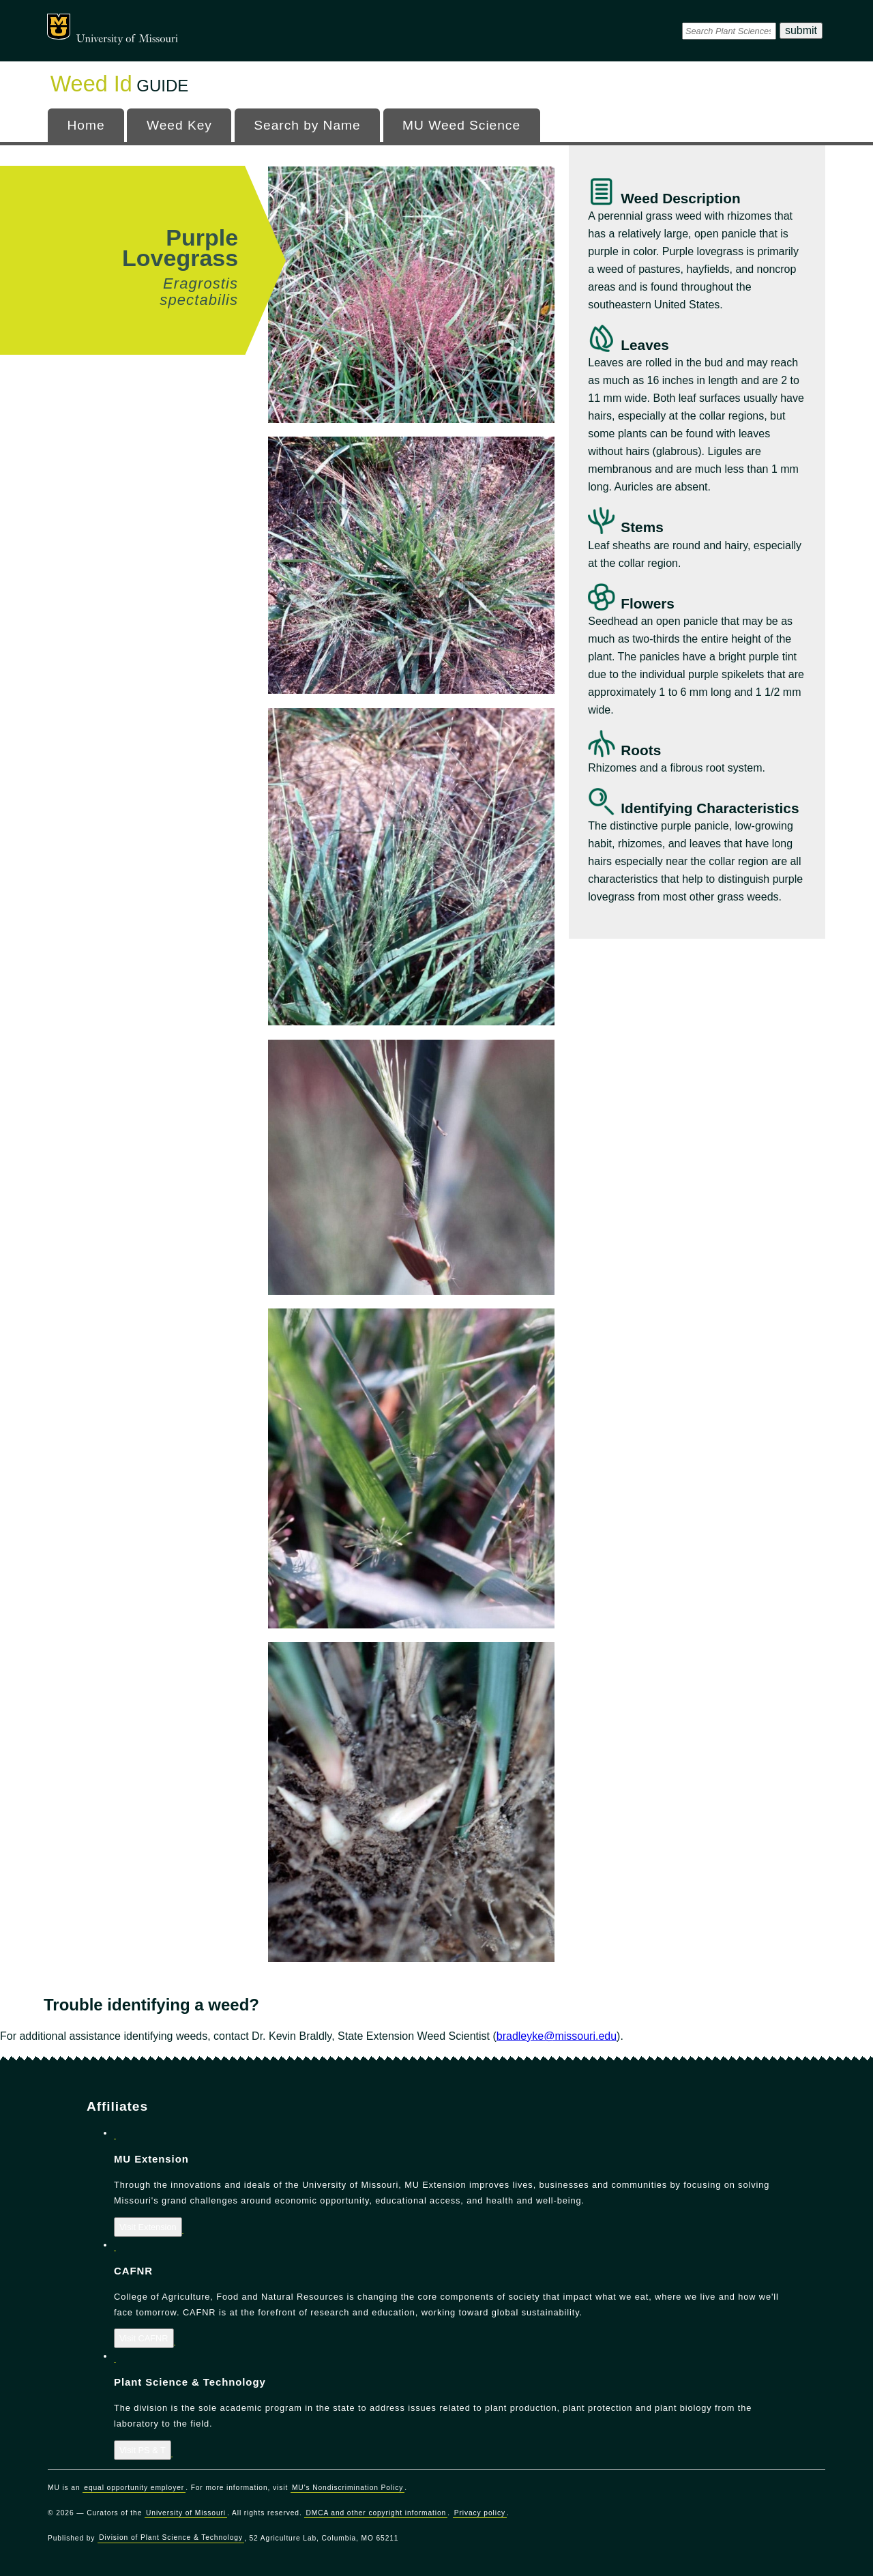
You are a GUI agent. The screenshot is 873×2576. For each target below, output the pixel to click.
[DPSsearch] (729, 31)
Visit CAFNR (143, 2338)
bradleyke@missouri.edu (557, 2036)
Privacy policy (479, 2513)
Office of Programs (166, 23)
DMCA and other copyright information (376, 2513)
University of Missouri (127, 39)
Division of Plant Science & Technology (171, 2538)
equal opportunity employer (134, 2487)
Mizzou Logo (58, 27)
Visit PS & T (142, 2450)
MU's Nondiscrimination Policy (347, 2487)
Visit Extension (148, 2227)
